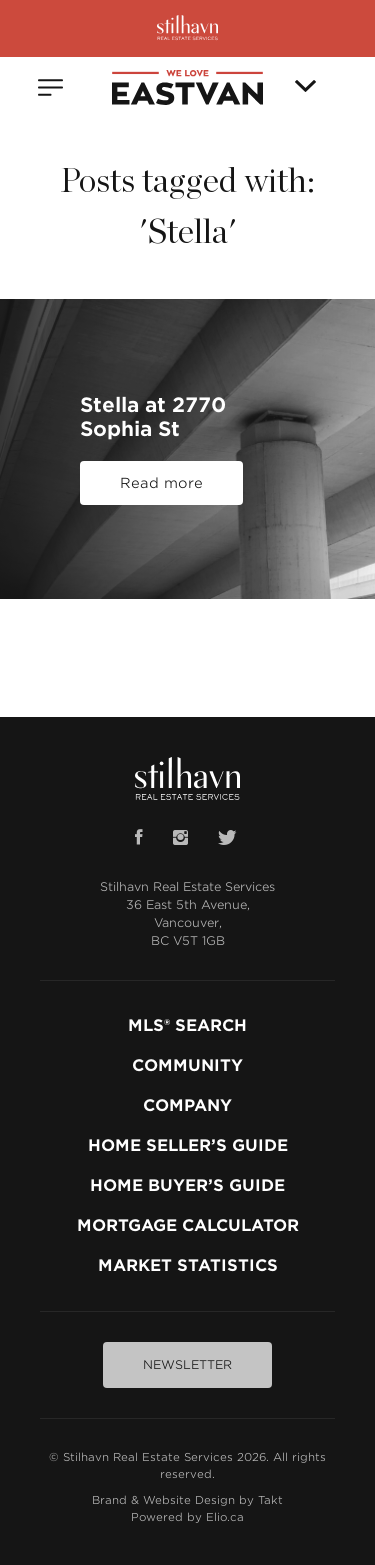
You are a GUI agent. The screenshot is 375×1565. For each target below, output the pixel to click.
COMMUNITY (187, 1065)
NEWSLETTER (187, 1364)
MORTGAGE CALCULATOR (188, 1225)
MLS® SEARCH (187, 1025)
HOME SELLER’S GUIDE (188, 1145)
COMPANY (187, 1105)
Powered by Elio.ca (187, 1517)
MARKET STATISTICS (188, 1265)
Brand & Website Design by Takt (187, 1500)
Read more (161, 483)
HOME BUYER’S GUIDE (187, 1185)
